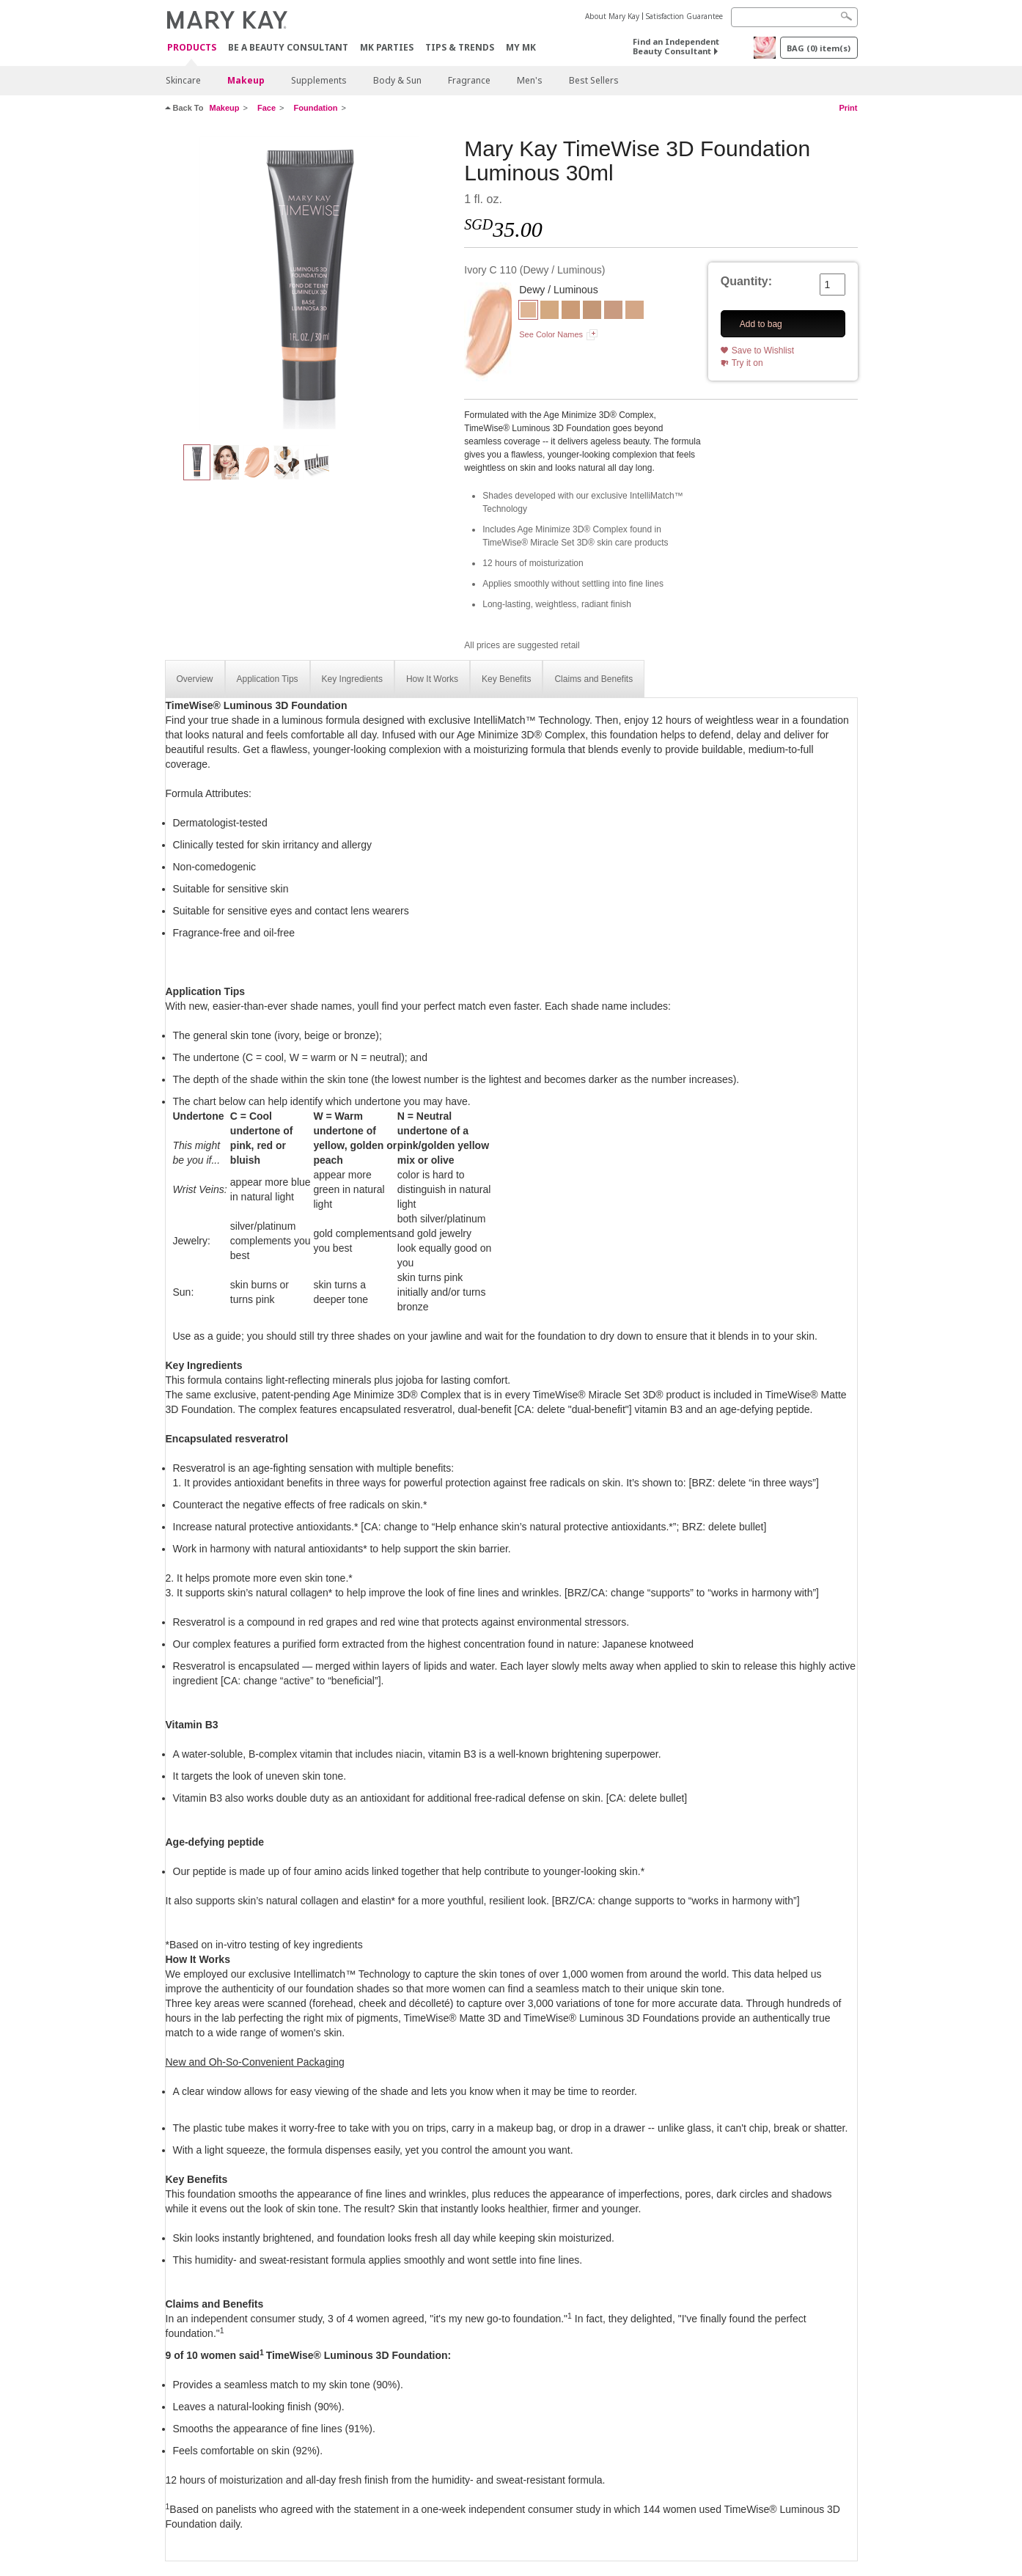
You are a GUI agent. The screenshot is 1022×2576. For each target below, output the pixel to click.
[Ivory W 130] (549, 312)
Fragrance (469, 80)
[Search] (794, 17)
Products (191, 48)
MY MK (521, 47)
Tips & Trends (459, 47)
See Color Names (551, 334)
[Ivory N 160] (613, 312)
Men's (530, 80)
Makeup (246, 80)
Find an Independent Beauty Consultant (676, 46)
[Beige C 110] (571, 312)
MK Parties (386, 47)
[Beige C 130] (592, 312)
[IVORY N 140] (634, 312)
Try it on (747, 363)
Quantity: (746, 281)
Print (848, 107)
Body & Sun (397, 80)
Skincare (183, 80)
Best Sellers (594, 80)
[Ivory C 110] (309, 283)
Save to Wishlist (763, 350)
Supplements (319, 80)
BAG (818, 48)
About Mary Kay (612, 16)
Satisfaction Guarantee (684, 16)
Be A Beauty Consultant (288, 47)
